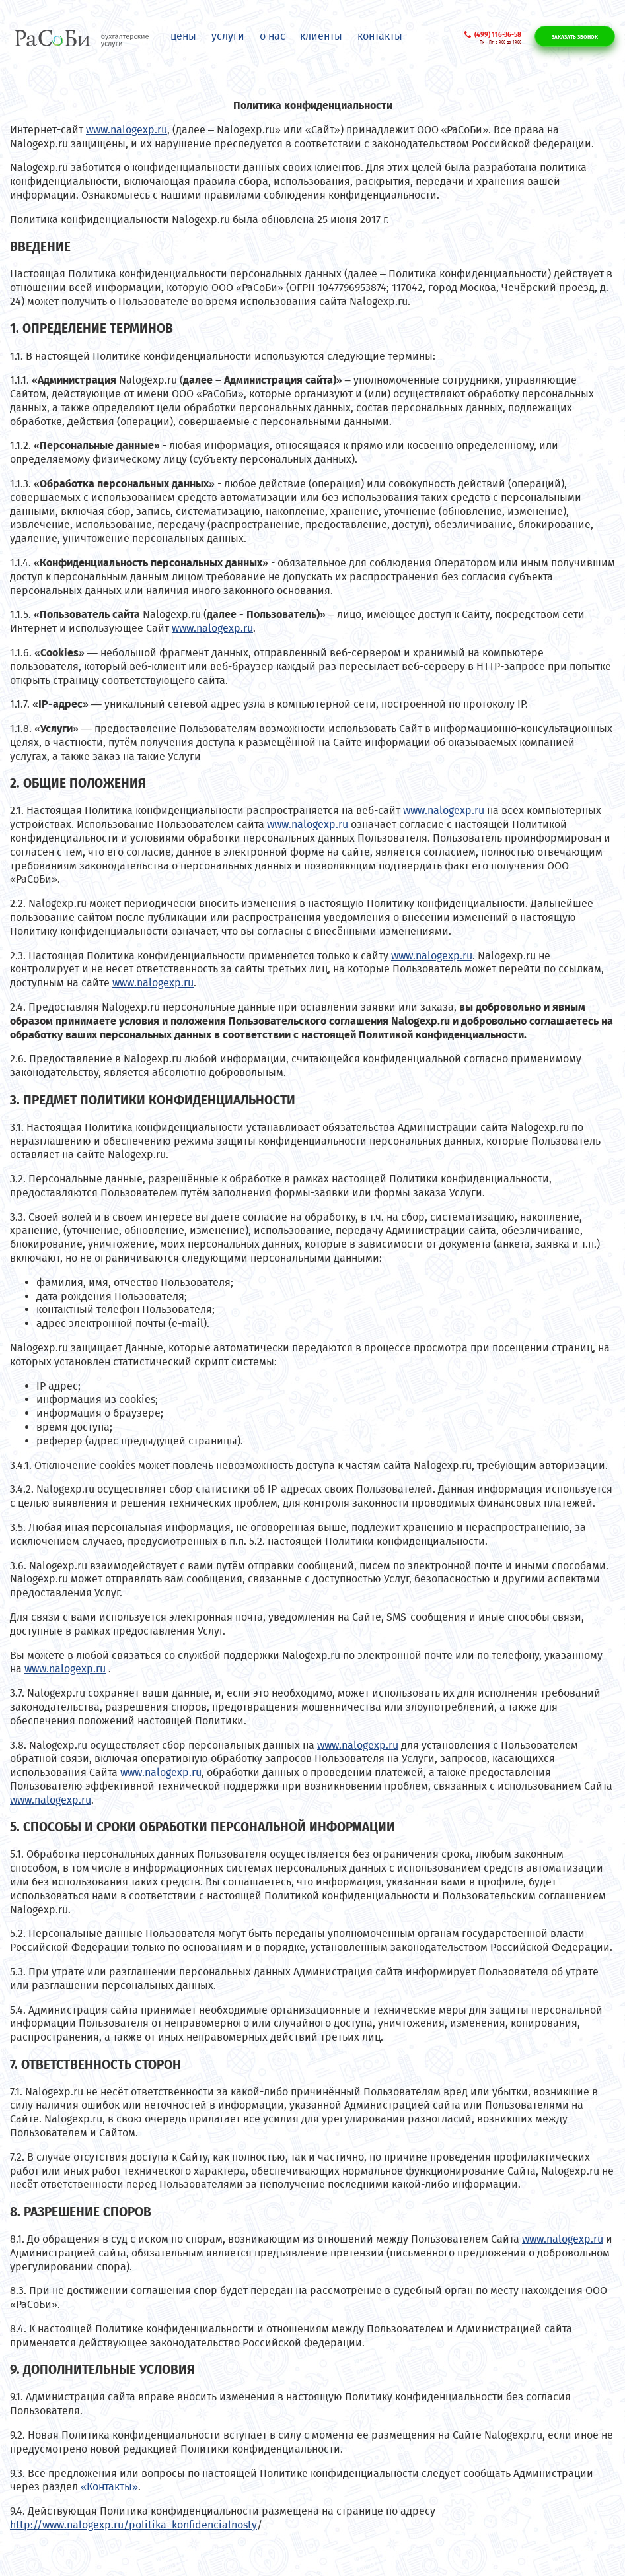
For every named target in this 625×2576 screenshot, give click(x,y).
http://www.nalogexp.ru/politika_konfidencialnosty (133, 2525)
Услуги (227, 36)
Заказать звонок (575, 37)
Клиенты (321, 36)
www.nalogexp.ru (126, 129)
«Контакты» (109, 2486)
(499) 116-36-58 (497, 35)
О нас (272, 36)
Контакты (379, 36)
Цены (183, 36)
